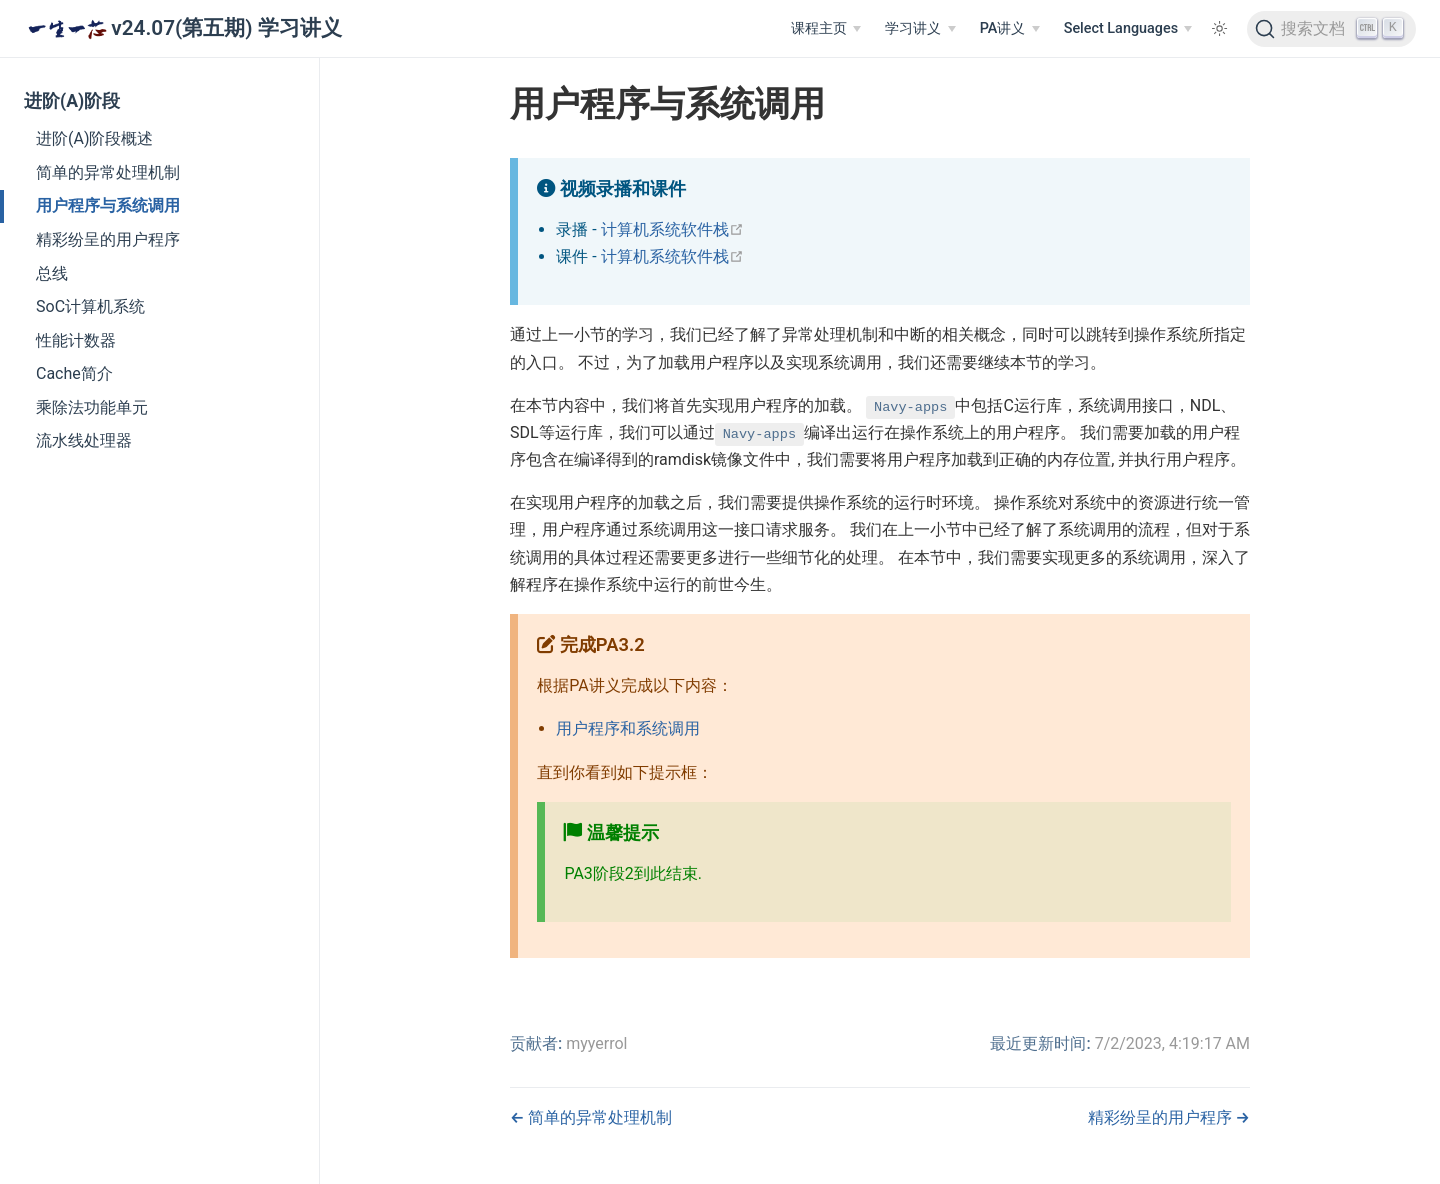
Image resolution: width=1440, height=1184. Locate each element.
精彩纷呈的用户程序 (108, 239)
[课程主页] (826, 29)
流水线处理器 (84, 440)
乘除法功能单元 (92, 407)
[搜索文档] (1331, 29)
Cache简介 (74, 373)
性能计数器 (76, 340)
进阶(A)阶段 (72, 101)
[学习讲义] (920, 29)
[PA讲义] (1010, 29)
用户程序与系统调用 (108, 205)
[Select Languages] (1128, 29)
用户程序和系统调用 (628, 728)
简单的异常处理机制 (108, 172)
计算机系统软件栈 (672, 229)
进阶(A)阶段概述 (94, 138)
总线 (52, 273)
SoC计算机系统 (90, 306)
